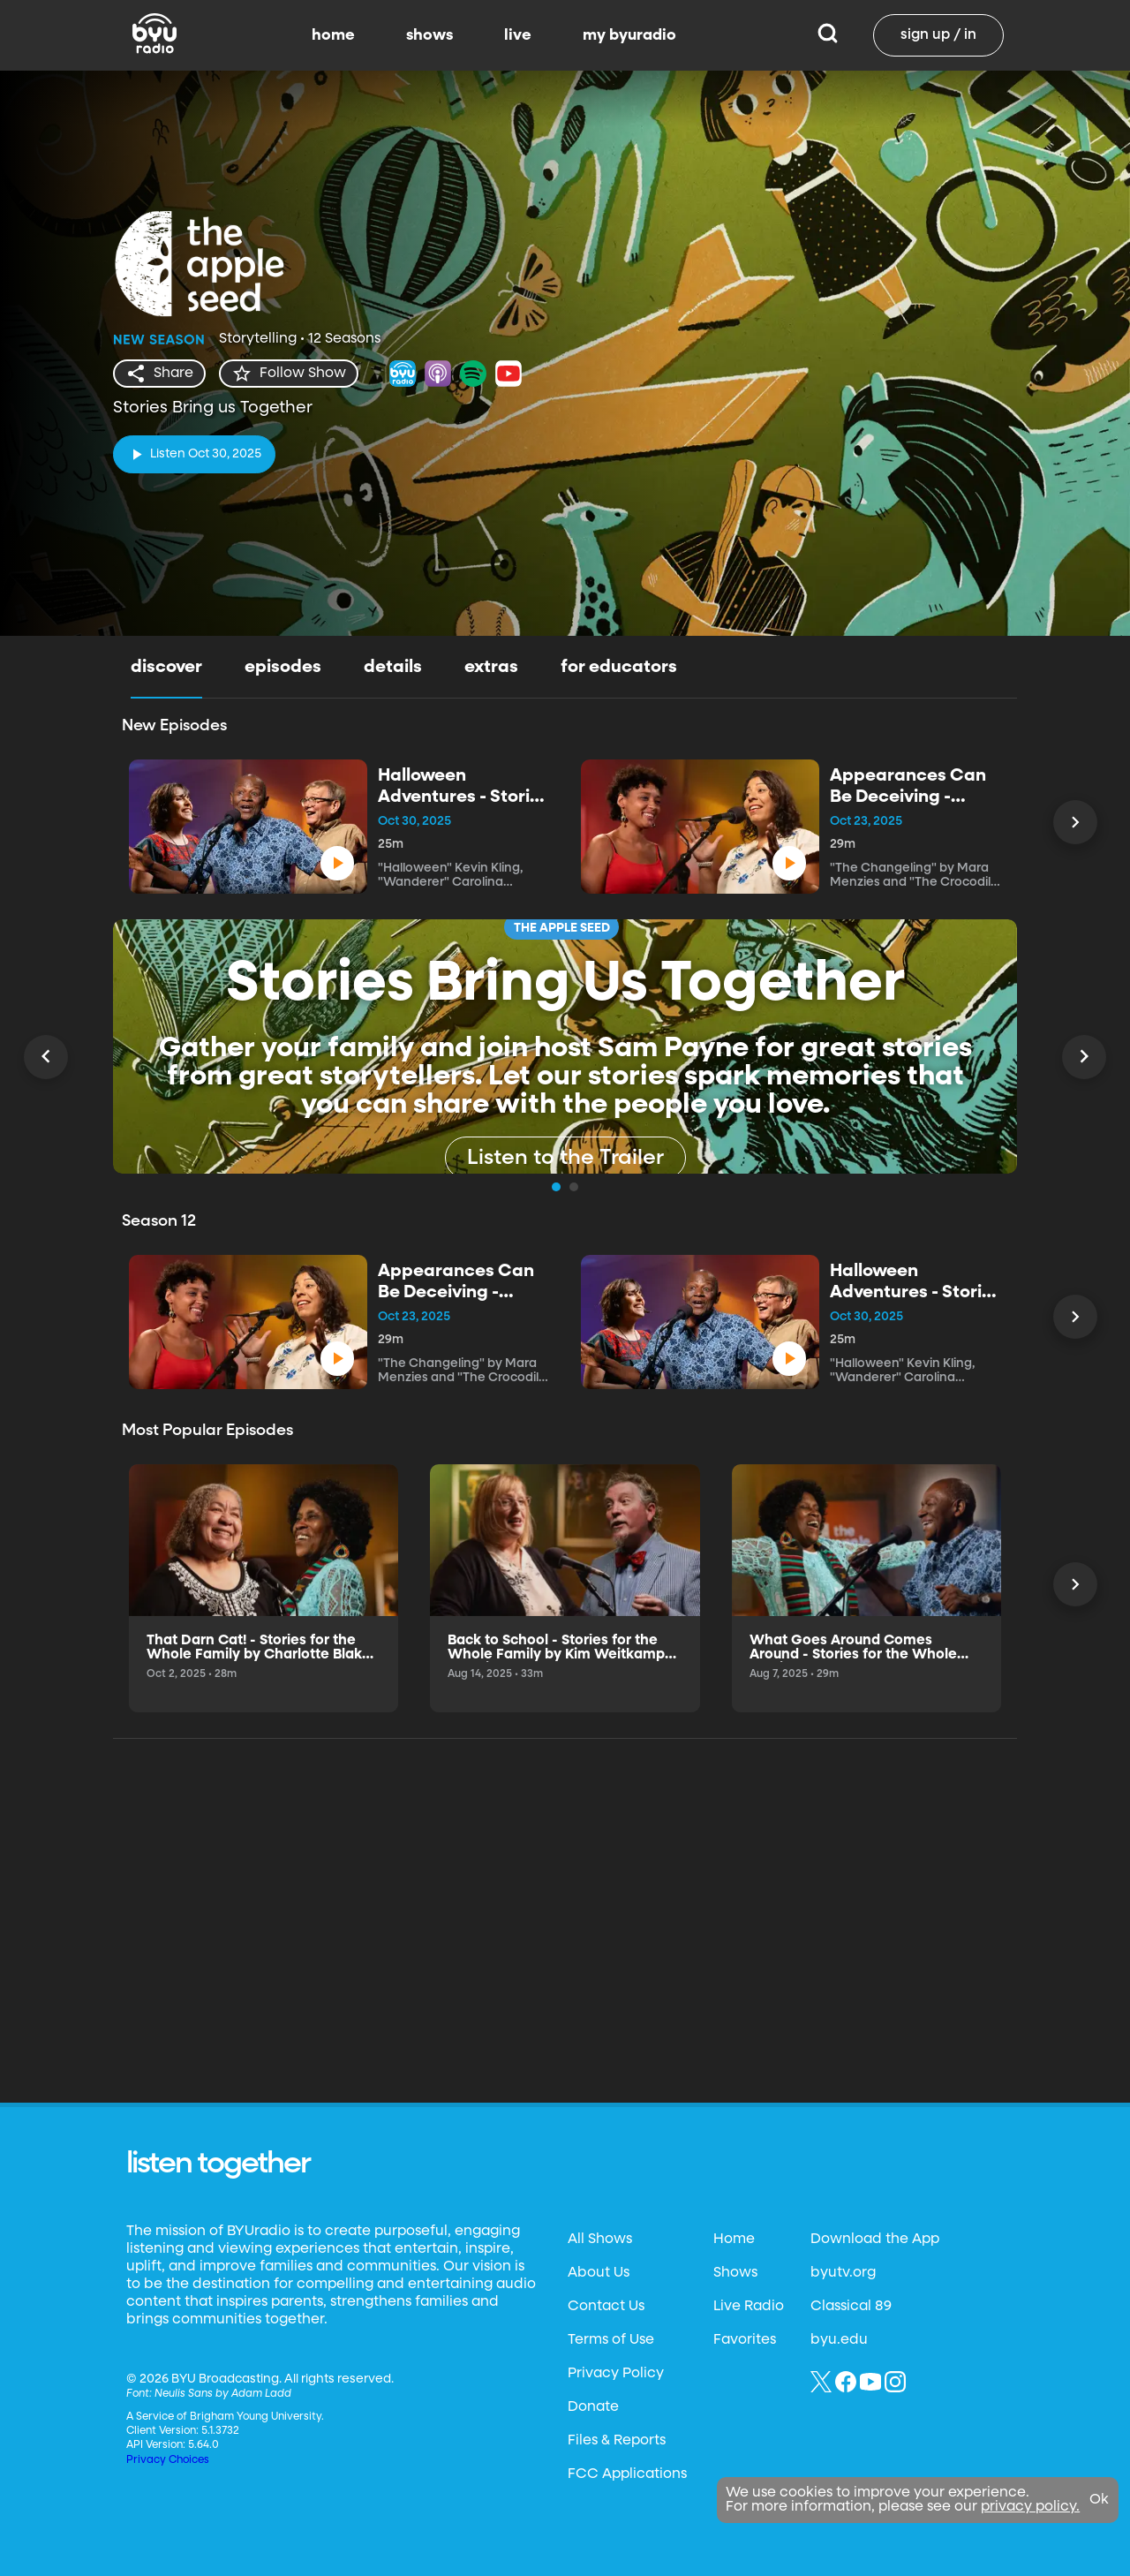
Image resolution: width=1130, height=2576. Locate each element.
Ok (1099, 2500)
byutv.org (843, 2556)
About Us (598, 2556)
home (333, 35)
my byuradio (629, 35)
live (517, 35)
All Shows (600, 2522)
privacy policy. (1030, 2507)
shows (429, 35)
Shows (735, 2556)
